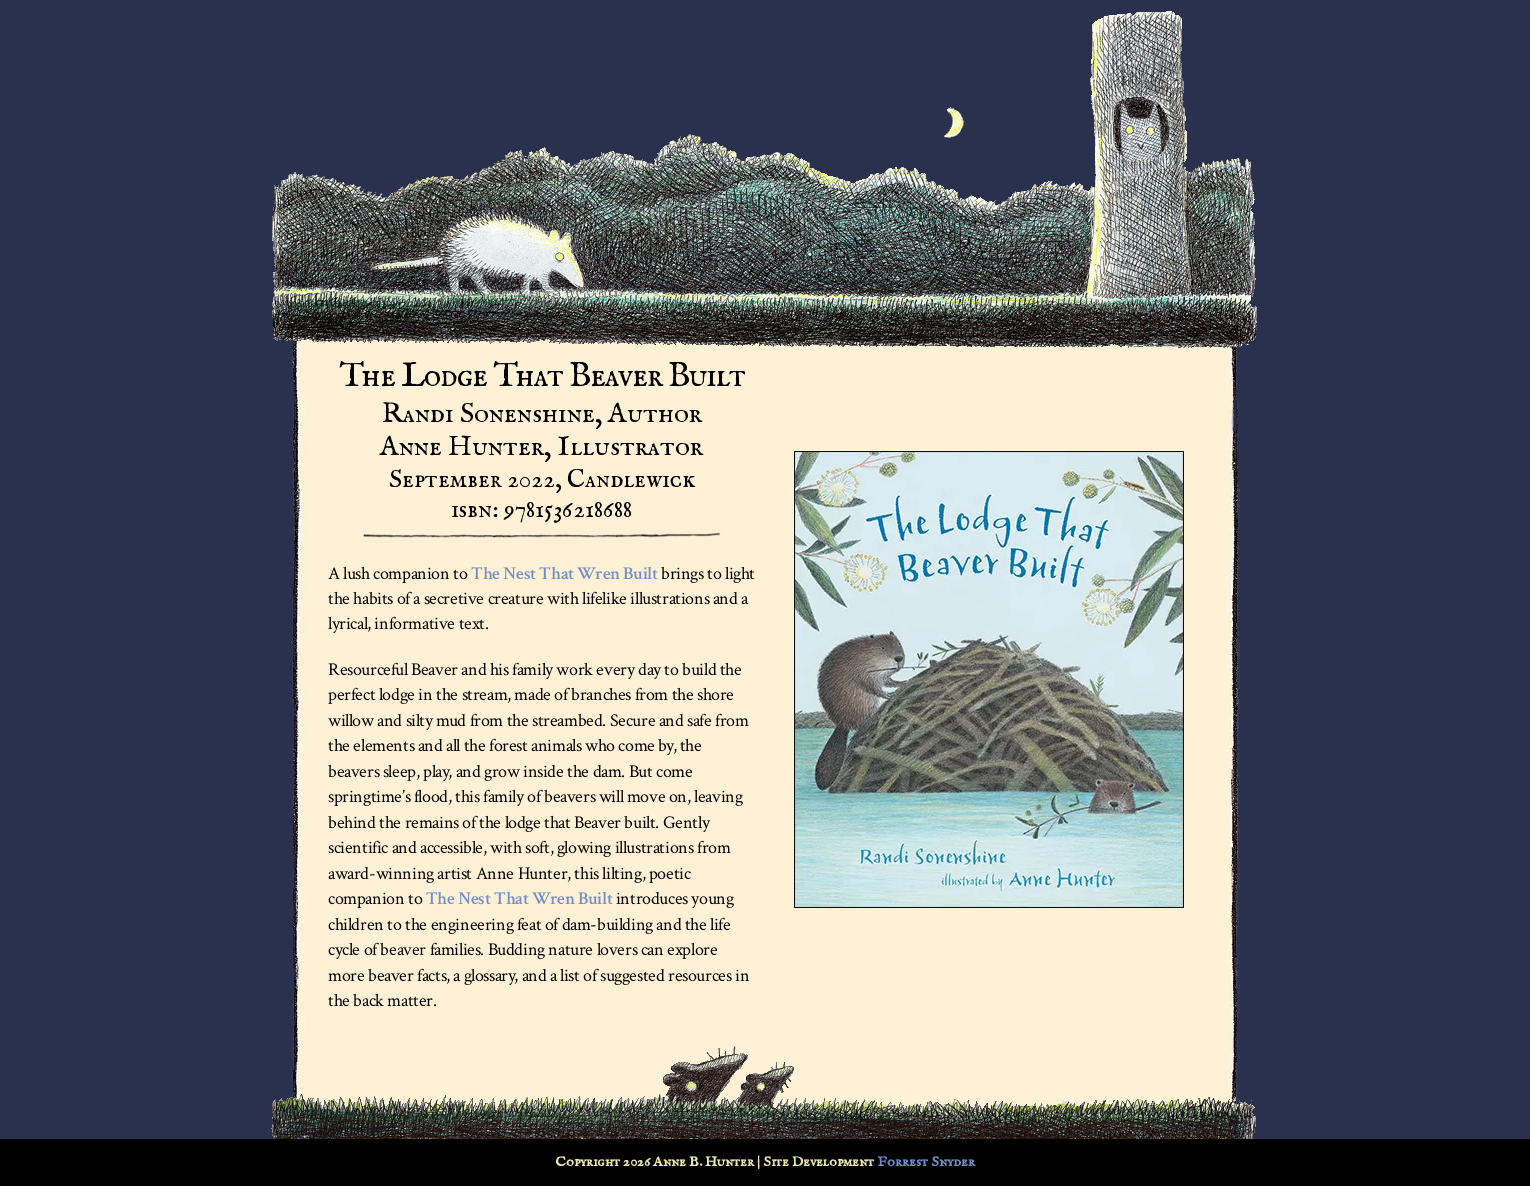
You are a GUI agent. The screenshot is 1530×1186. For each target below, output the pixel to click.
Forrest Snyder (926, 1162)
